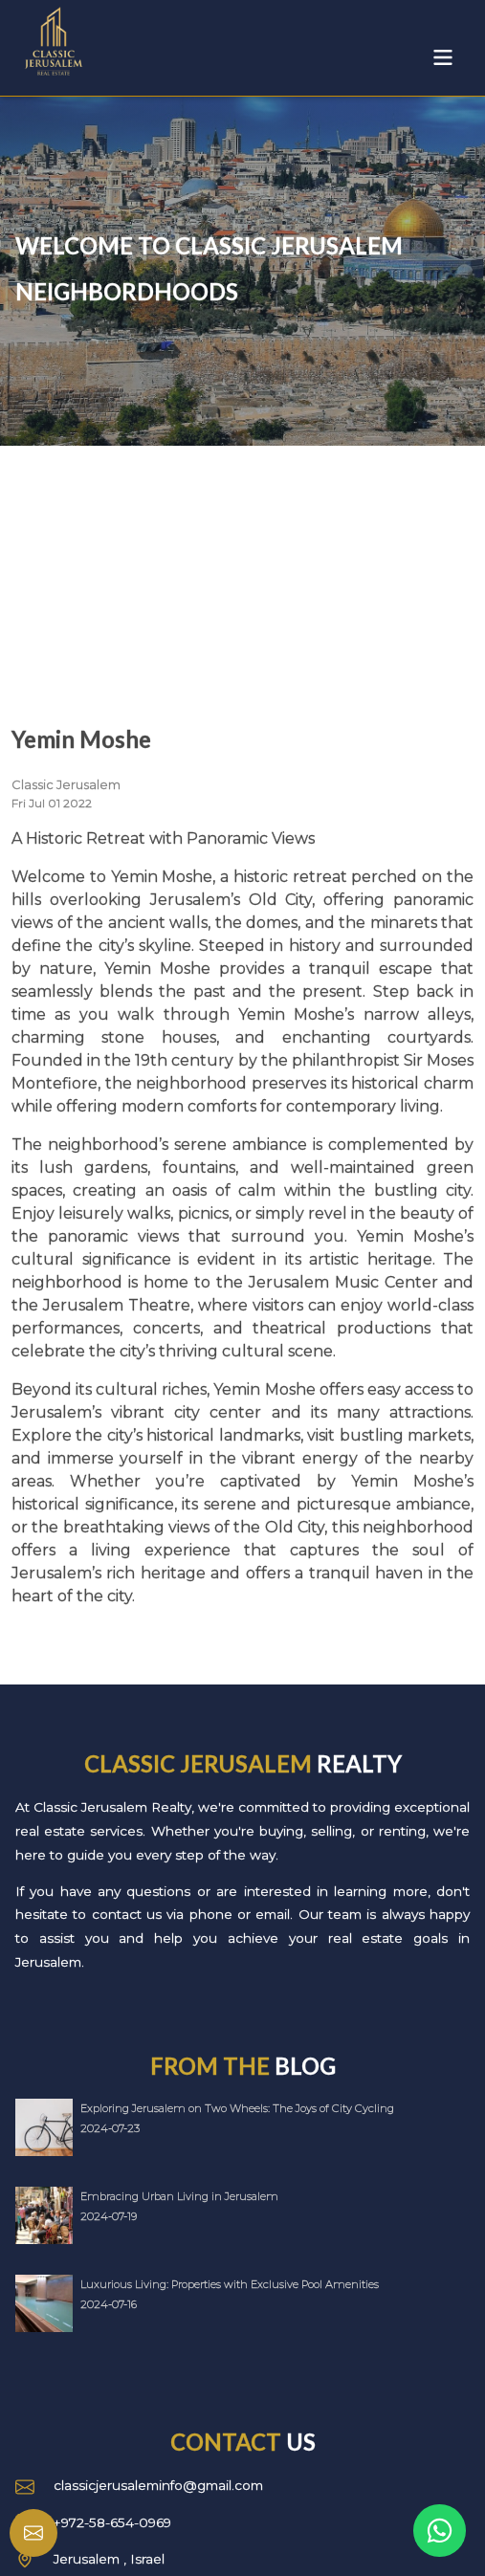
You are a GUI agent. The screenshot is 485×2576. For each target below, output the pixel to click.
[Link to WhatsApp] (439, 2530)
